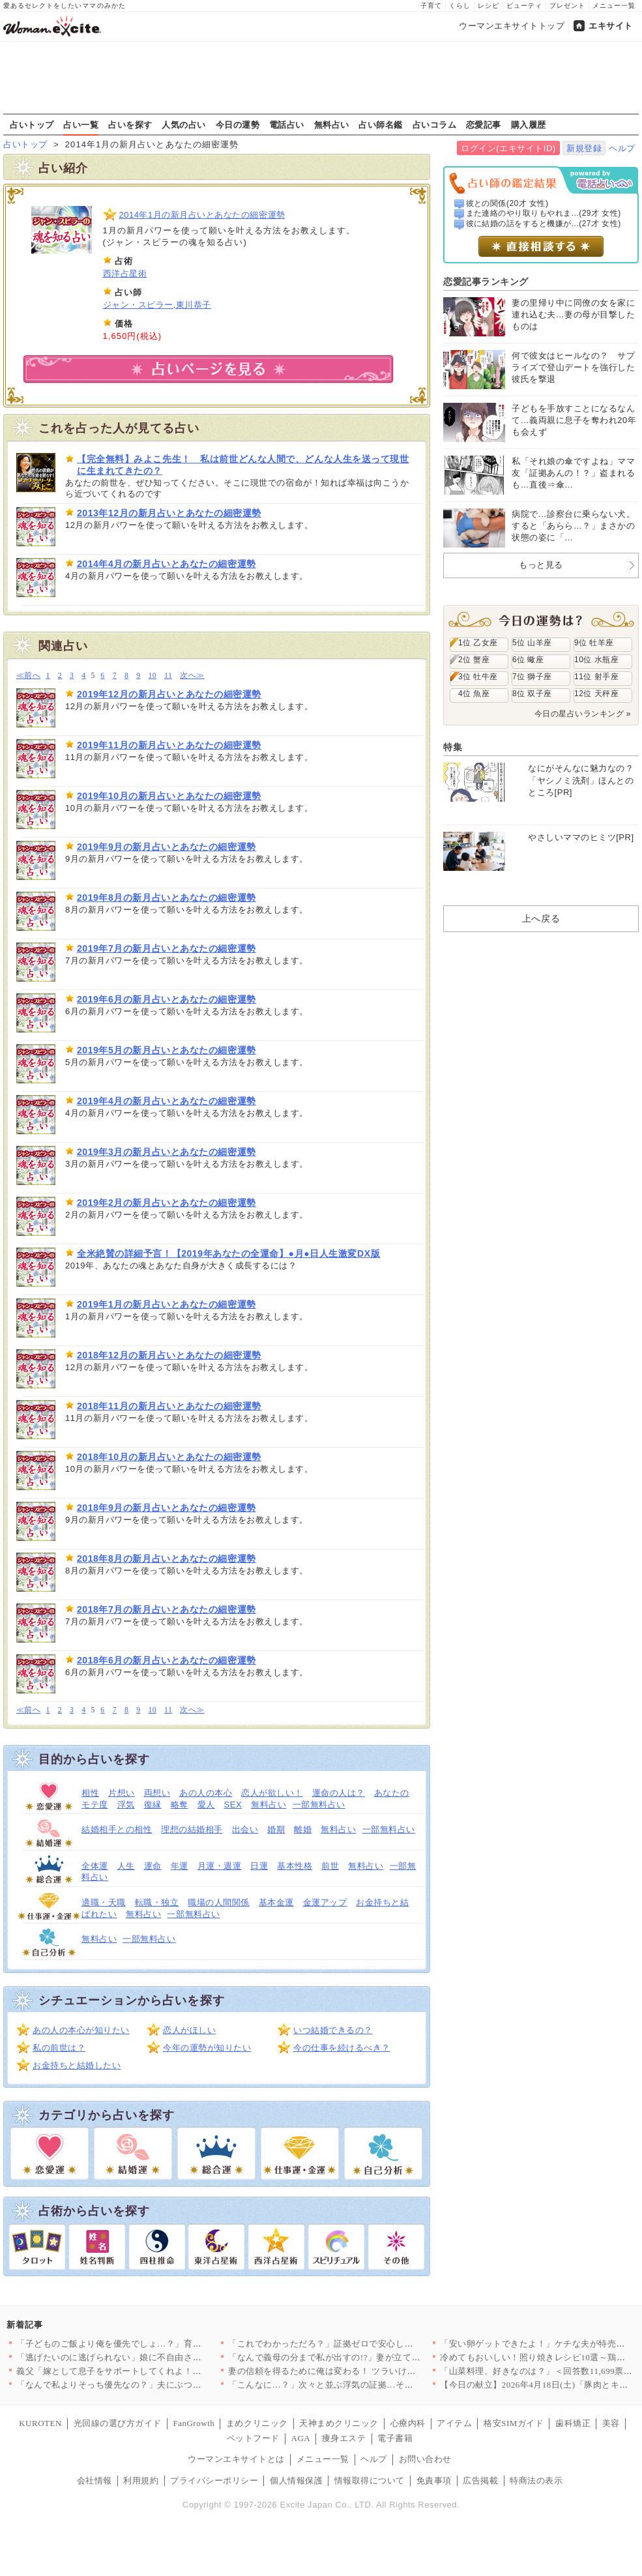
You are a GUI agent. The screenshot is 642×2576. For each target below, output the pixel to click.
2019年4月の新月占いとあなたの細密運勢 (166, 1101)
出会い (245, 1829)
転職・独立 (157, 1902)
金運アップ (325, 1902)
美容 (611, 2423)
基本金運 (276, 1902)
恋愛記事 (483, 124)
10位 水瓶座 (596, 659)
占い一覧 (80, 124)
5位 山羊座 (532, 642)
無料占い (331, 124)
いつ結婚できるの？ (333, 2030)
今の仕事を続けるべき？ (341, 2048)
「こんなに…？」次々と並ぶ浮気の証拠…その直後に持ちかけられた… (369, 2385)
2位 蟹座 (473, 659)
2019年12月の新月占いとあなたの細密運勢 (169, 694)
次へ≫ (192, 675)
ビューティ (524, 5)
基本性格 (294, 1866)
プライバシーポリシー (214, 2480)
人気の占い (184, 124)
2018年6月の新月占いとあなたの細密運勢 (166, 1660)
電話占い (286, 124)
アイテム (454, 2423)
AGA (301, 2438)
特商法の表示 (536, 2480)
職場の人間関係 (219, 1902)
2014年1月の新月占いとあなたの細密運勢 (202, 215)
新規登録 (584, 148)
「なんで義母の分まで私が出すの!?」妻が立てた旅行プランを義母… (364, 2357)
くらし (460, 5)
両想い (157, 1793)
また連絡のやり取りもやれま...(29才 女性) (543, 213)
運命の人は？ (338, 1793)
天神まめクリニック (339, 2423)
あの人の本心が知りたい (81, 2030)
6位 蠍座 (528, 659)
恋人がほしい (189, 2030)
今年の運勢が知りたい (207, 2048)
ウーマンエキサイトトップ (511, 26)
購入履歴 (528, 124)
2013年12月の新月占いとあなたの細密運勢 (169, 513)
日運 (259, 1866)
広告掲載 (480, 2480)
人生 (126, 1866)
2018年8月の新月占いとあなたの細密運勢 (166, 1558)
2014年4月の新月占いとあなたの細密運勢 (166, 564)
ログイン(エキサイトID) (508, 148)
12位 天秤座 (596, 693)
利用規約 (140, 2480)
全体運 (94, 1866)
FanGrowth (193, 2423)
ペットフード (253, 2438)
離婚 (303, 1829)
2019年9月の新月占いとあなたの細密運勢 (166, 847)
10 (152, 675)
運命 (153, 1866)
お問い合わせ (425, 2459)
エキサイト (611, 26)
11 (168, 675)
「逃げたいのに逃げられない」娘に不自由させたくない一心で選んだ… (157, 2357)
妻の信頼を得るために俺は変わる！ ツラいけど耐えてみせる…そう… (366, 2371)
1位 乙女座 (478, 642)
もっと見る (541, 565)
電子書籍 (395, 2438)
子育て (431, 5)
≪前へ (28, 675)
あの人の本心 (205, 1793)
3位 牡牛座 (478, 676)
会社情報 (94, 2480)
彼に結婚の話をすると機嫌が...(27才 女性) (543, 223)
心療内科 (408, 2423)
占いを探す (130, 124)
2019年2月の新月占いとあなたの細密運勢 (166, 1202)
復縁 (153, 1804)
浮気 (126, 1804)
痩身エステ (344, 2438)
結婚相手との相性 (116, 1829)
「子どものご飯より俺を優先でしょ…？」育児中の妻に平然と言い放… (157, 2344)
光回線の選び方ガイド (118, 2423)
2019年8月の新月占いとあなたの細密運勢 (166, 897)
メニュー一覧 (613, 5)
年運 (179, 1866)
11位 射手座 (596, 676)
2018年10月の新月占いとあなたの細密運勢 (169, 1457)
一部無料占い (319, 1804)
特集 (452, 747)
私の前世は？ (59, 2048)
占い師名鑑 (380, 124)
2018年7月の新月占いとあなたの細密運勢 (166, 1609)
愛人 (206, 1804)
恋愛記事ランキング (486, 281)
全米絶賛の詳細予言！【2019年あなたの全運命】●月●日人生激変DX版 (228, 1253)
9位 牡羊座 (594, 642)
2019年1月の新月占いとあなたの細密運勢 (166, 1304)
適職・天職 (103, 1902)
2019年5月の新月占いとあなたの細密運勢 (166, 1050)
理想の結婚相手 (192, 1829)
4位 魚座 (473, 693)
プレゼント (567, 5)
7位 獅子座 (532, 676)
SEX (233, 1804)
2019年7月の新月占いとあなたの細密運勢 (166, 948)
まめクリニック (257, 2423)
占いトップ (32, 124)
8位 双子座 (532, 693)
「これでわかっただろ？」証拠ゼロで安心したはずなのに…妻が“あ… (366, 2344)
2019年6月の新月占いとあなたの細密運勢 (166, 999)
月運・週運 (219, 1866)
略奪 (179, 1804)
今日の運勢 (238, 124)
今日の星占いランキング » (582, 713)
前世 (330, 1866)
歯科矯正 (573, 2423)
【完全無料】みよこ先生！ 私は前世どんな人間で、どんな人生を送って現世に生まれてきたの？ (243, 465)
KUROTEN (40, 2423)
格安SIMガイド (514, 2423)
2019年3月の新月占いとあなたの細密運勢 (166, 1152)
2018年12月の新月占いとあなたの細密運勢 (169, 1355)
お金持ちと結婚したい (77, 2065)
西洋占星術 (125, 273)
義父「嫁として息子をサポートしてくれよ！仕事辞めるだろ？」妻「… (157, 2371)
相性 (90, 1793)
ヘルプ (622, 148)
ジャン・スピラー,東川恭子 (157, 305)
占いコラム (435, 124)
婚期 (276, 1829)
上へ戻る (541, 918)
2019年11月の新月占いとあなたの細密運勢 (169, 745)
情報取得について (369, 2480)
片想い (121, 1793)
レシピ (488, 5)
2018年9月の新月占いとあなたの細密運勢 (166, 1507)
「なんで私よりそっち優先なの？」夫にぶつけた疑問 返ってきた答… (154, 2385)
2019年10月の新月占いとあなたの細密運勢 (169, 796)
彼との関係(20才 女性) (507, 203)
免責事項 (434, 2480)
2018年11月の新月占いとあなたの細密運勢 (169, 1406)
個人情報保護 (296, 2480)
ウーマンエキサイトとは (236, 2459)
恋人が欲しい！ (272, 1793)
